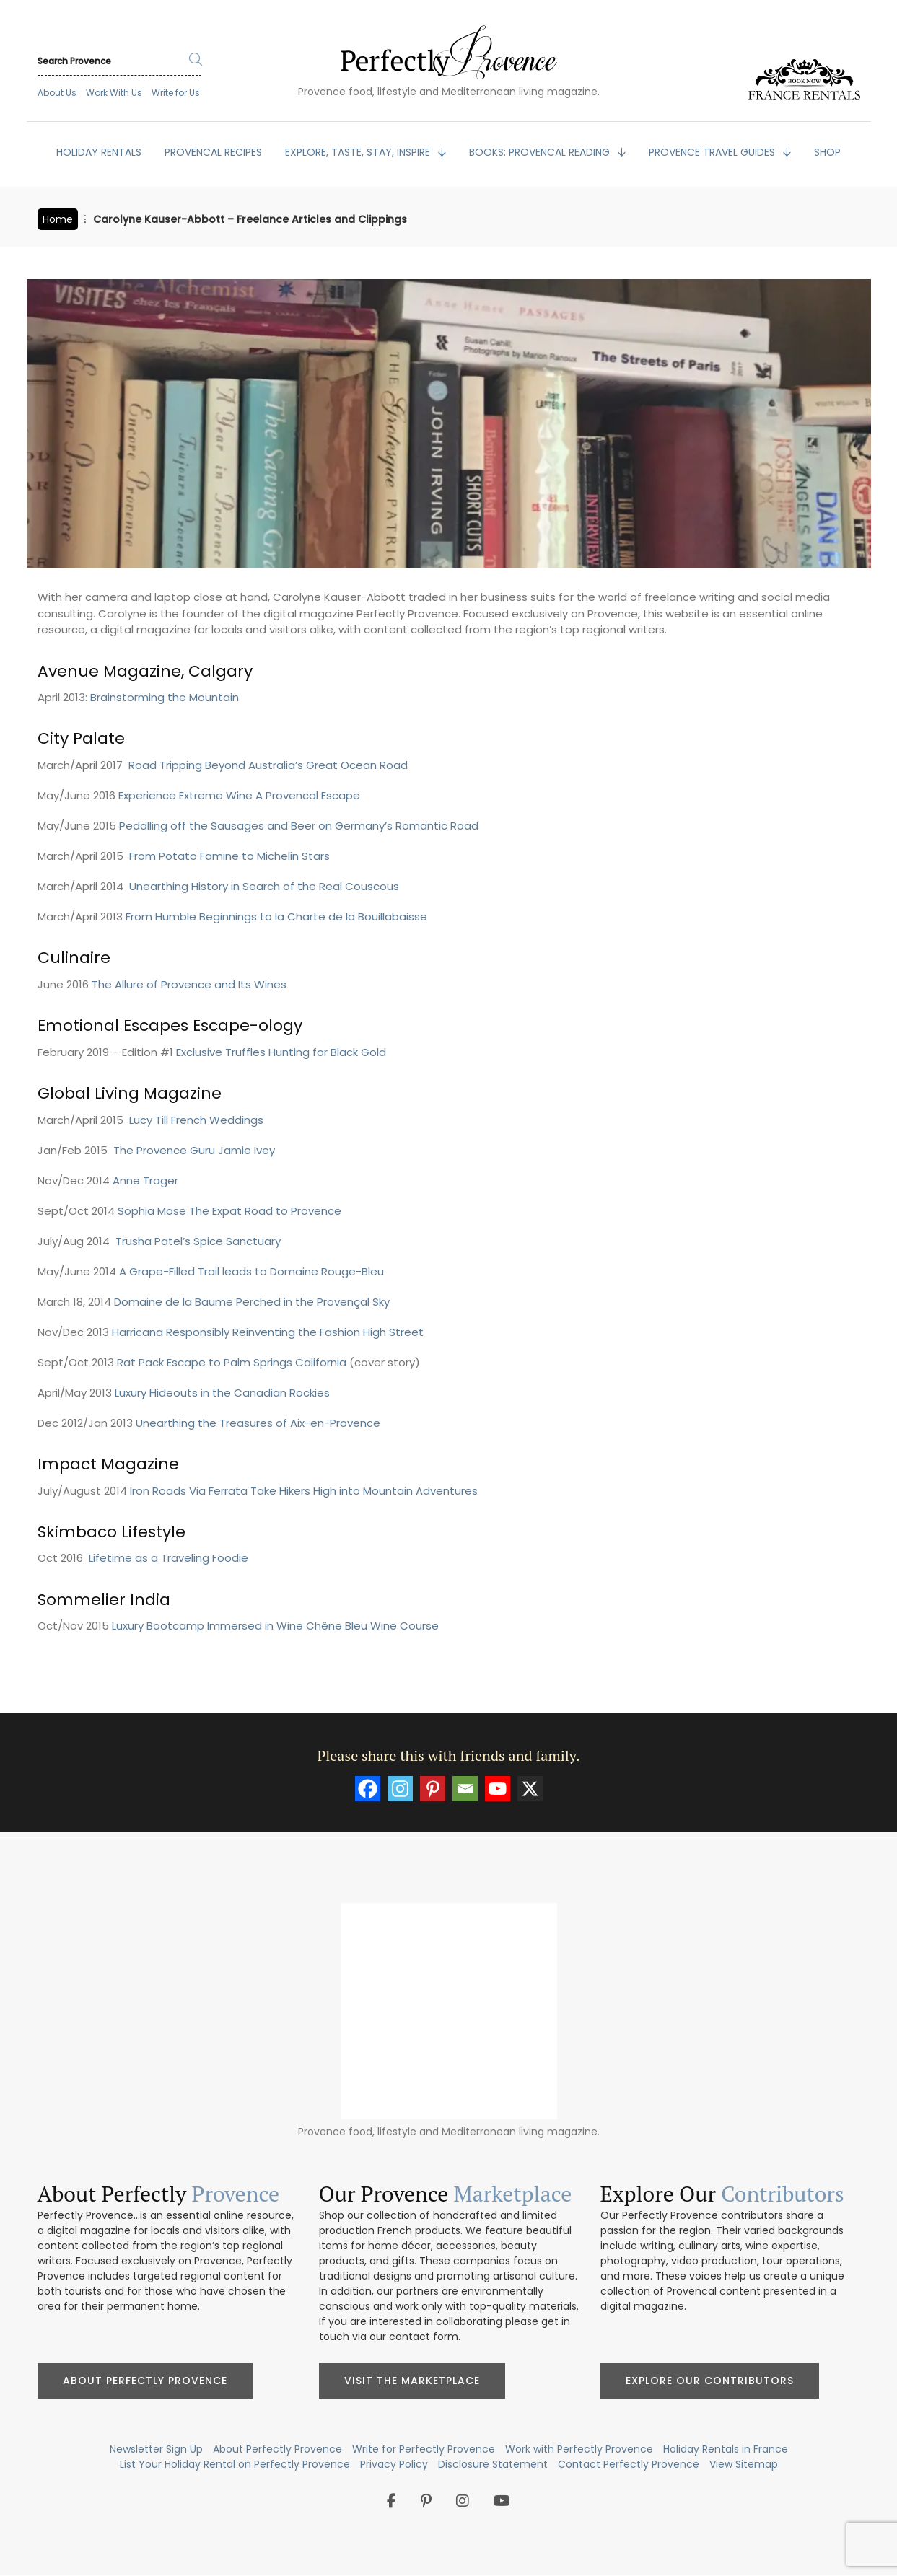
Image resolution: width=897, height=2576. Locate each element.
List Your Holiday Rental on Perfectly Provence (235, 2464)
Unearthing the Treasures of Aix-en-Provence (258, 1422)
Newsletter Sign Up (156, 2449)
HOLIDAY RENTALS (98, 152)
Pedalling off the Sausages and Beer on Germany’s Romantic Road (298, 825)
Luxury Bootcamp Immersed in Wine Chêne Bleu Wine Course (275, 1625)
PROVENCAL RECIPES (213, 152)
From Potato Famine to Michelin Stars (229, 855)
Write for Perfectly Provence (423, 2449)
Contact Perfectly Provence (628, 2464)
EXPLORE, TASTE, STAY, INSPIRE (359, 152)
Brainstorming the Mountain (164, 697)
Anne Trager (145, 1180)
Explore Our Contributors (710, 2380)
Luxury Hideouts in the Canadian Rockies (222, 1392)
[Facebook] (367, 1788)
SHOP (827, 152)
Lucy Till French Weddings (196, 1119)
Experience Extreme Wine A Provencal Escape (239, 795)
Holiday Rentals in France (725, 2449)
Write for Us (176, 93)
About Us (57, 93)
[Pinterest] (432, 1788)
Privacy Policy (394, 2464)
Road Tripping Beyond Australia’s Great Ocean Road (268, 765)
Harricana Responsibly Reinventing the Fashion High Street (268, 1332)
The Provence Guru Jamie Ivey (194, 1150)
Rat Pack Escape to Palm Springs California (231, 1362)
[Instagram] (400, 1788)
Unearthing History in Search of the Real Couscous (264, 886)
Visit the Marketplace (412, 2380)
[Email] (465, 1788)
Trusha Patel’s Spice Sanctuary (198, 1241)
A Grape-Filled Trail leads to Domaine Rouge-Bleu (251, 1271)
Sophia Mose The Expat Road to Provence (229, 1210)
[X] (530, 1788)
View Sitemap (743, 2464)
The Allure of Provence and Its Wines (189, 984)
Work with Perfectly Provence (579, 2449)
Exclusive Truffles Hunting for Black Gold (281, 1052)
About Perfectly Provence (145, 2380)
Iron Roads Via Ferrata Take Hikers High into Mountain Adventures (304, 1490)
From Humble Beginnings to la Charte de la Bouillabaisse (276, 916)
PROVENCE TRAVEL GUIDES (713, 152)
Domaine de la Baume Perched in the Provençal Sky (252, 1301)
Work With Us (114, 93)
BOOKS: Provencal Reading (541, 152)
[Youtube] (497, 1788)
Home (58, 219)
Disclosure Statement (493, 2464)
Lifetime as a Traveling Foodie (168, 1557)
